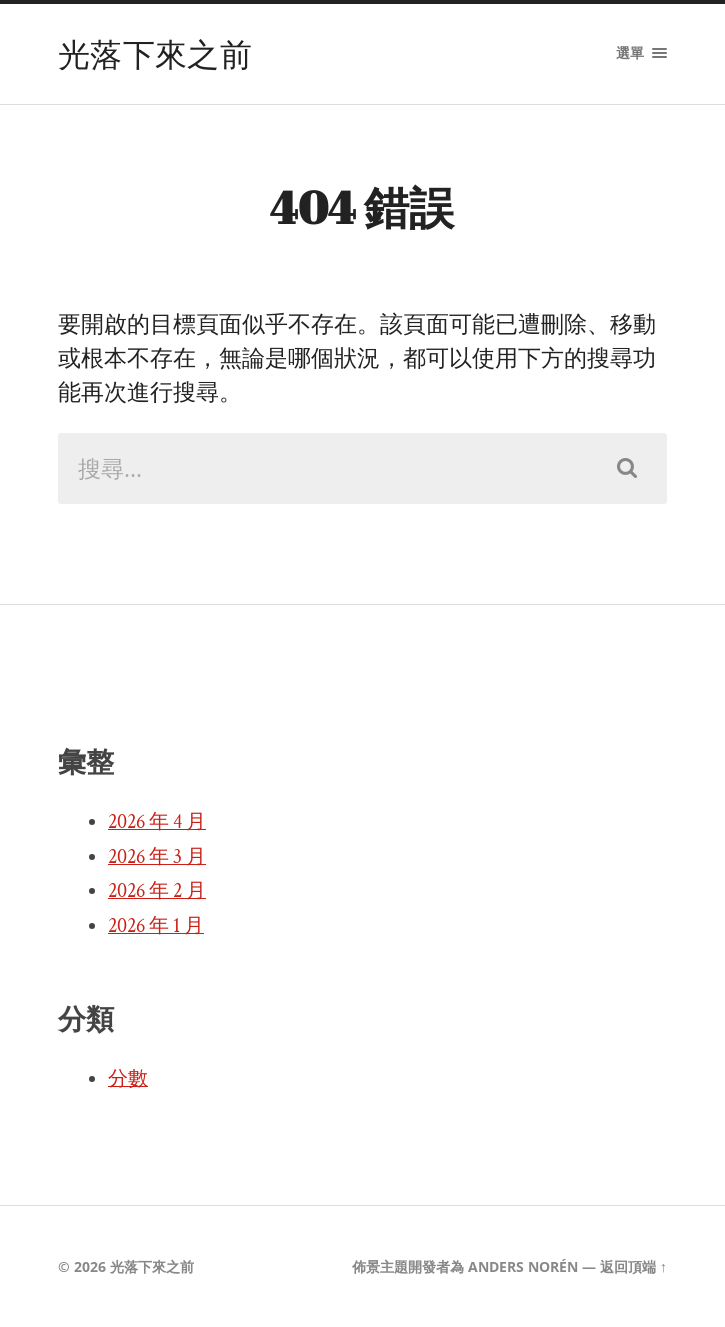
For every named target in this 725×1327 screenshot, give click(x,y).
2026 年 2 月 (157, 891)
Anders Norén (523, 1266)
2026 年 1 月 (156, 926)
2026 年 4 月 (157, 822)
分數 (128, 1079)
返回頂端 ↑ (633, 1266)
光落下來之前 (155, 53)
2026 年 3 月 (157, 857)
